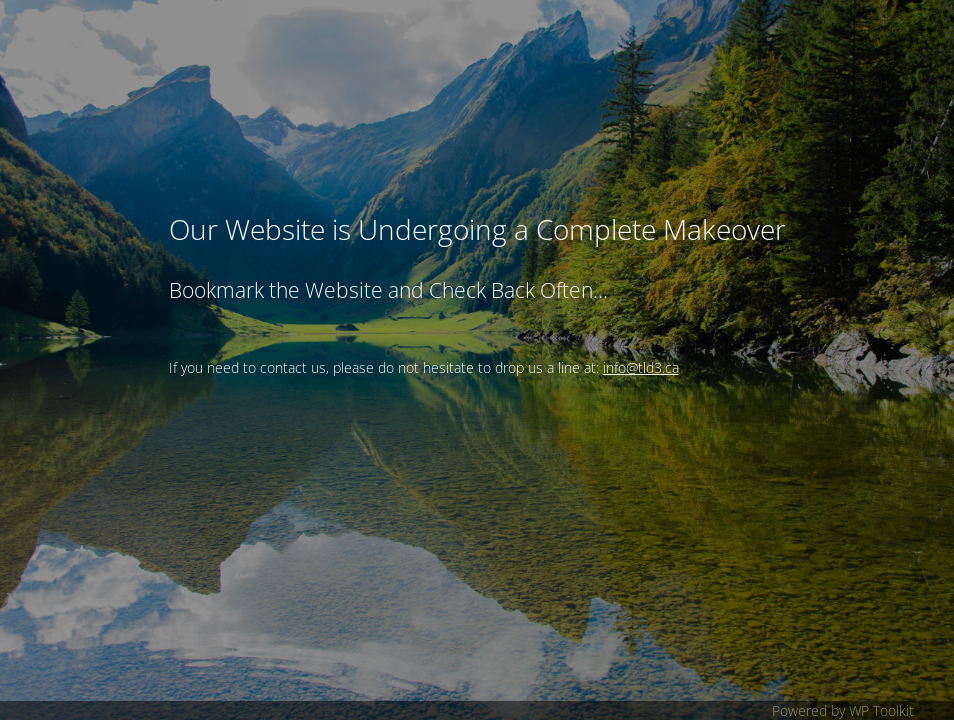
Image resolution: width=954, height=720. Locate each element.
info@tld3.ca (641, 367)
